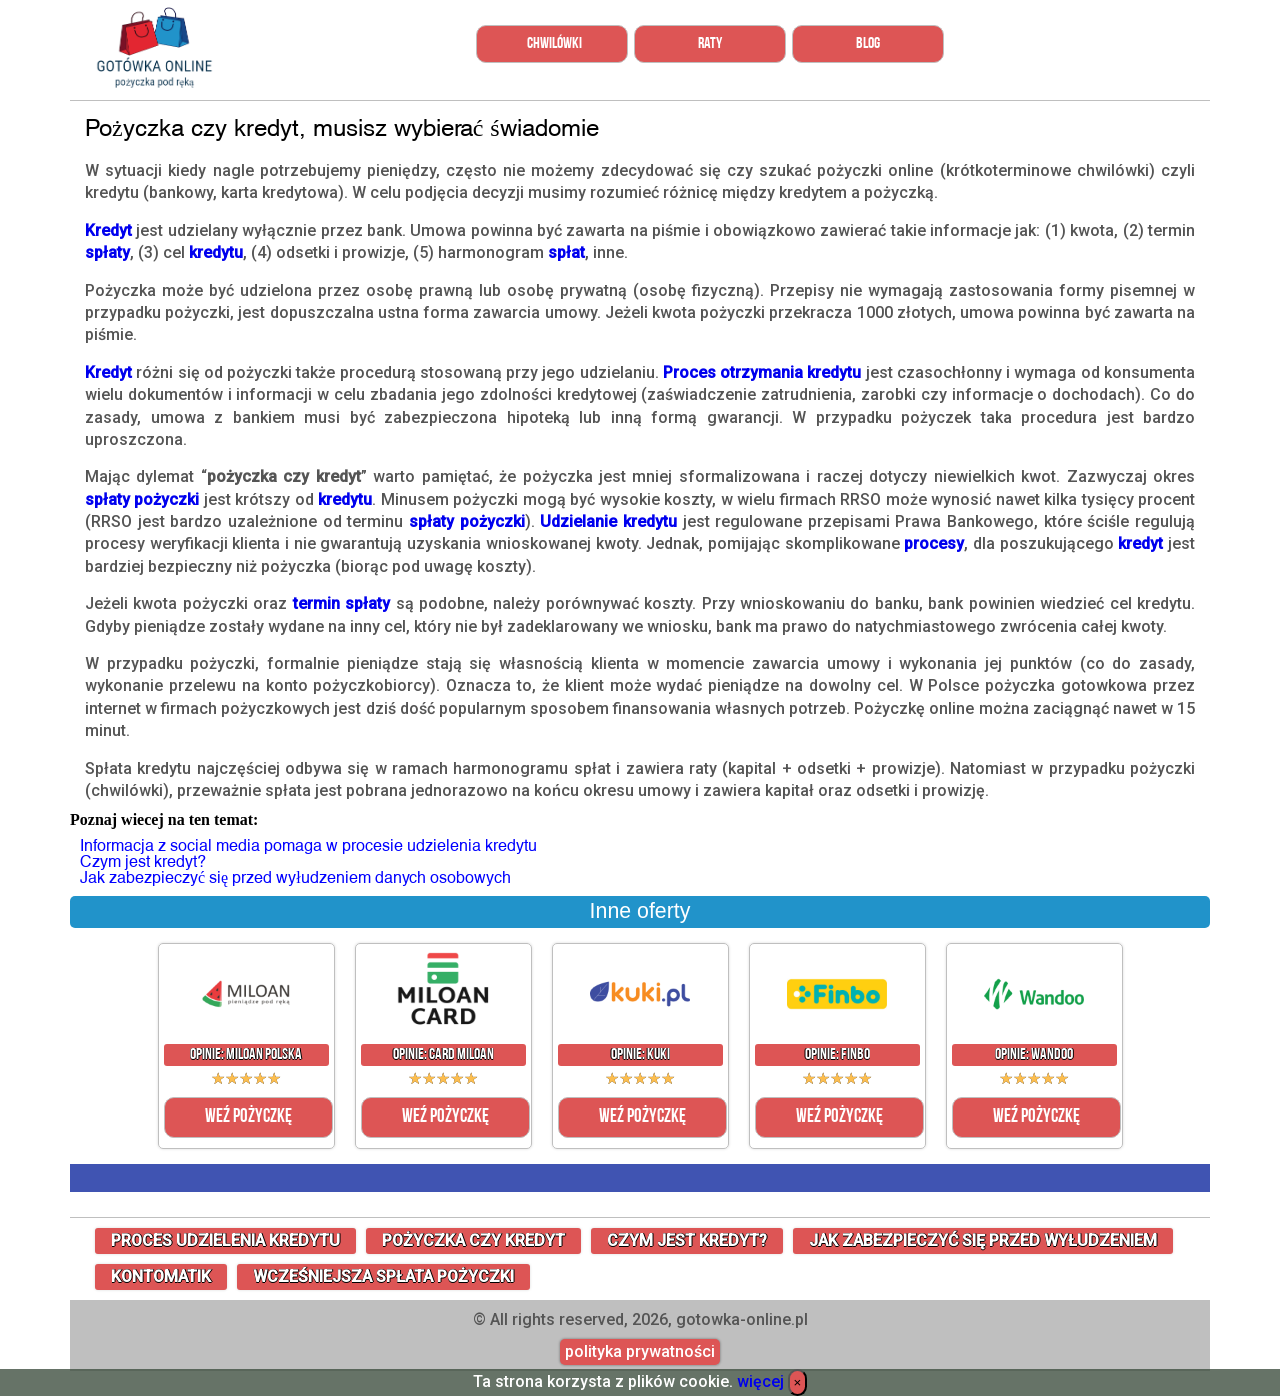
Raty (710, 44)
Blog (868, 44)
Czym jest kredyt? (143, 861)
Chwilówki (554, 44)
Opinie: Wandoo (1034, 1055)
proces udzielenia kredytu (225, 1240)
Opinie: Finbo (837, 1055)
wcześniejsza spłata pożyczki (383, 1276)
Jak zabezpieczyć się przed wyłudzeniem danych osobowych (295, 877)
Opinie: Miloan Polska (246, 1055)
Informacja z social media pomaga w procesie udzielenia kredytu (308, 845)
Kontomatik (161, 1276)
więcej (760, 1381)
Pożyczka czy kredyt (473, 1240)
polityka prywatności (640, 1352)
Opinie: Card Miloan (443, 1055)
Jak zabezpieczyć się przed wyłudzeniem (983, 1240)
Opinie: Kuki (640, 1055)
